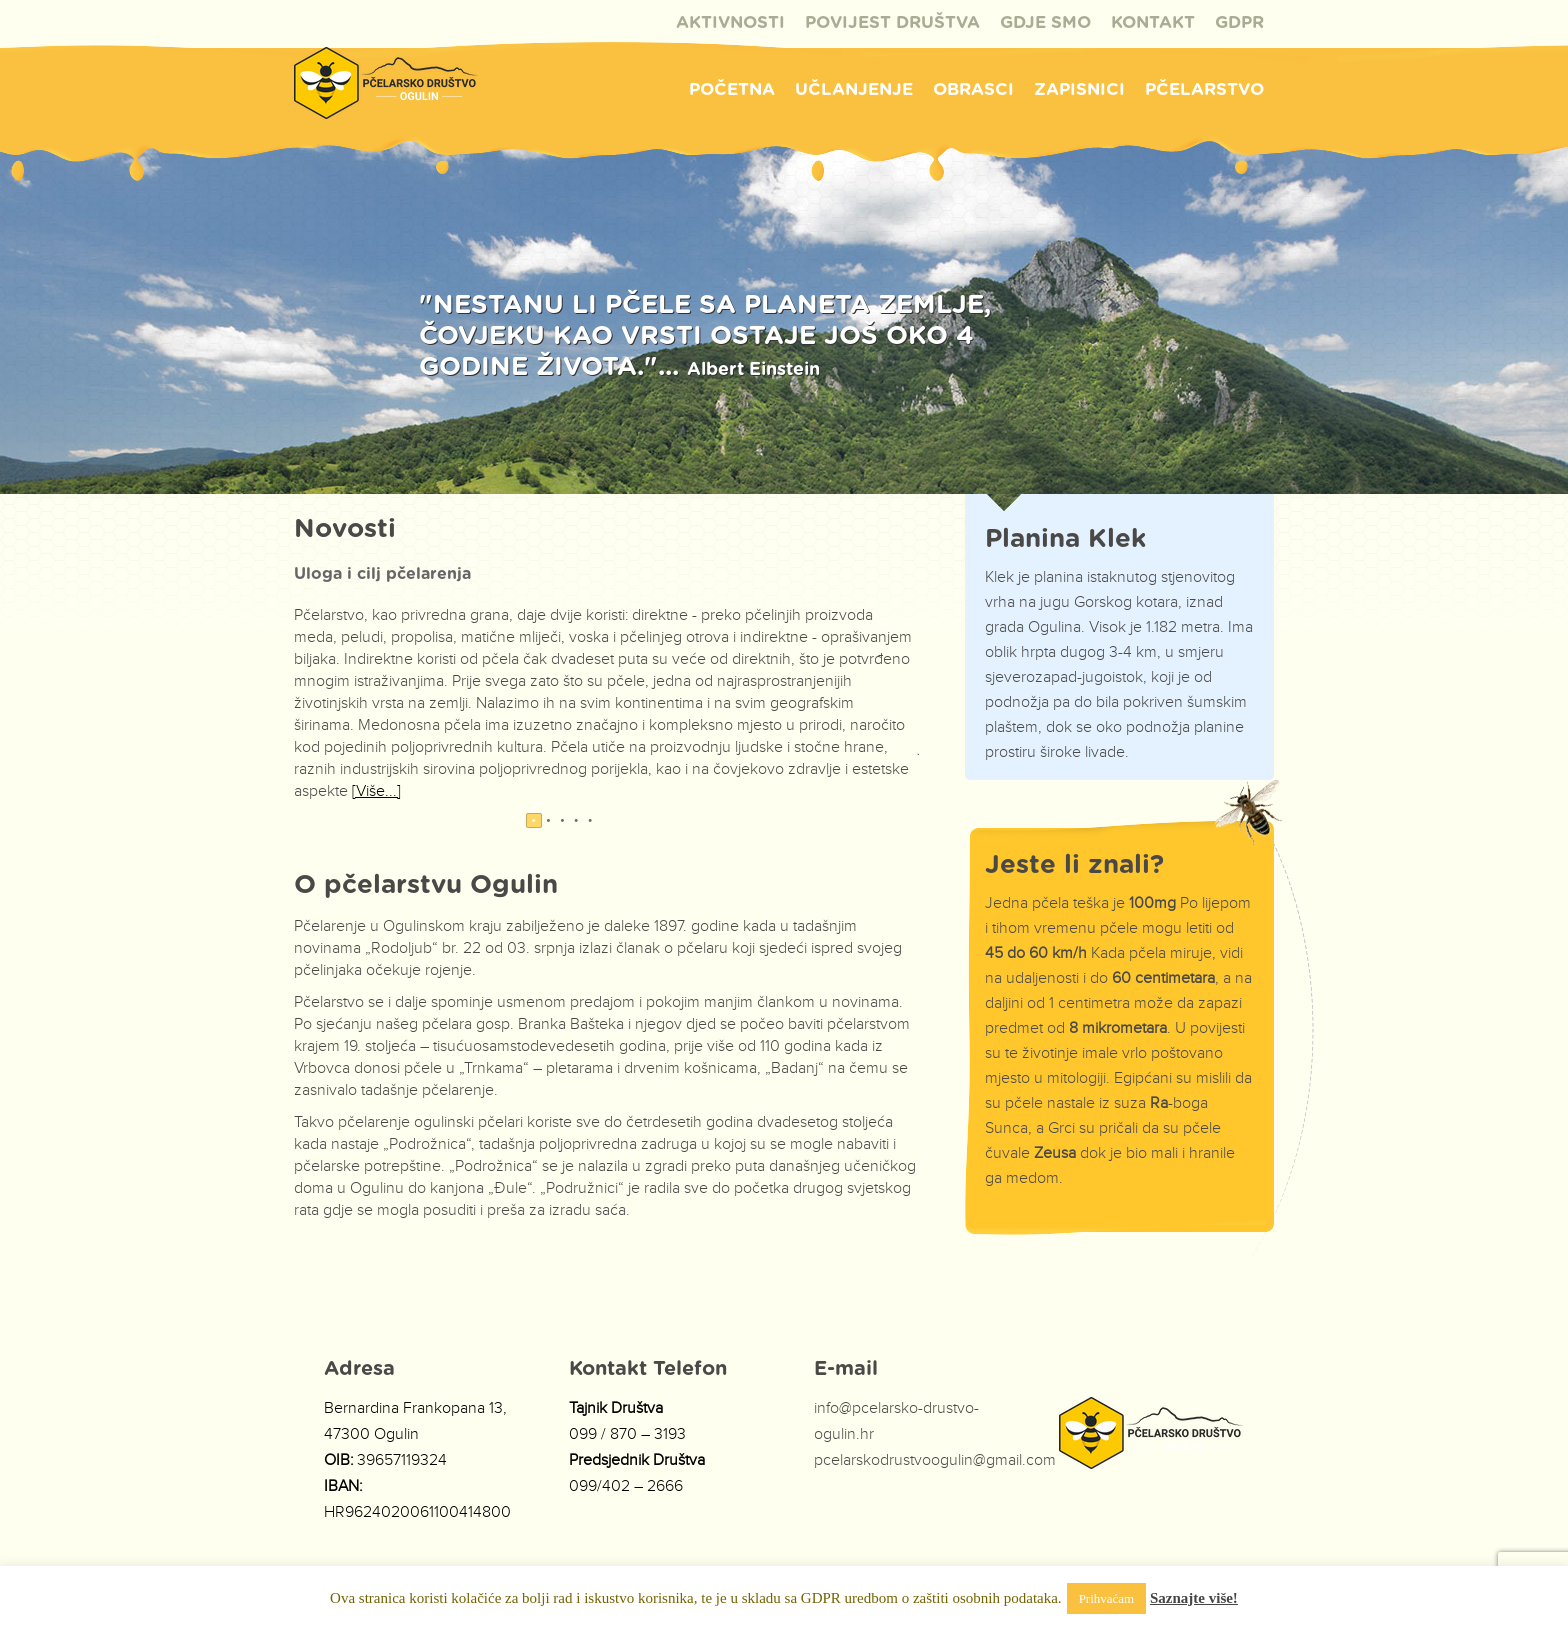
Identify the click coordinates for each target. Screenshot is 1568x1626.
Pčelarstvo (1204, 89)
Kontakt (1153, 22)
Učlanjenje (854, 89)
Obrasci (973, 89)
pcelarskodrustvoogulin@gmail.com (935, 1460)
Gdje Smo (1045, 22)
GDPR (1239, 22)
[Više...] (376, 791)
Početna (732, 89)
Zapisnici (1079, 89)
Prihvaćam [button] (1107, 1598)
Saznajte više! (1194, 1598)
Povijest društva (892, 22)
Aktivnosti (730, 22)
